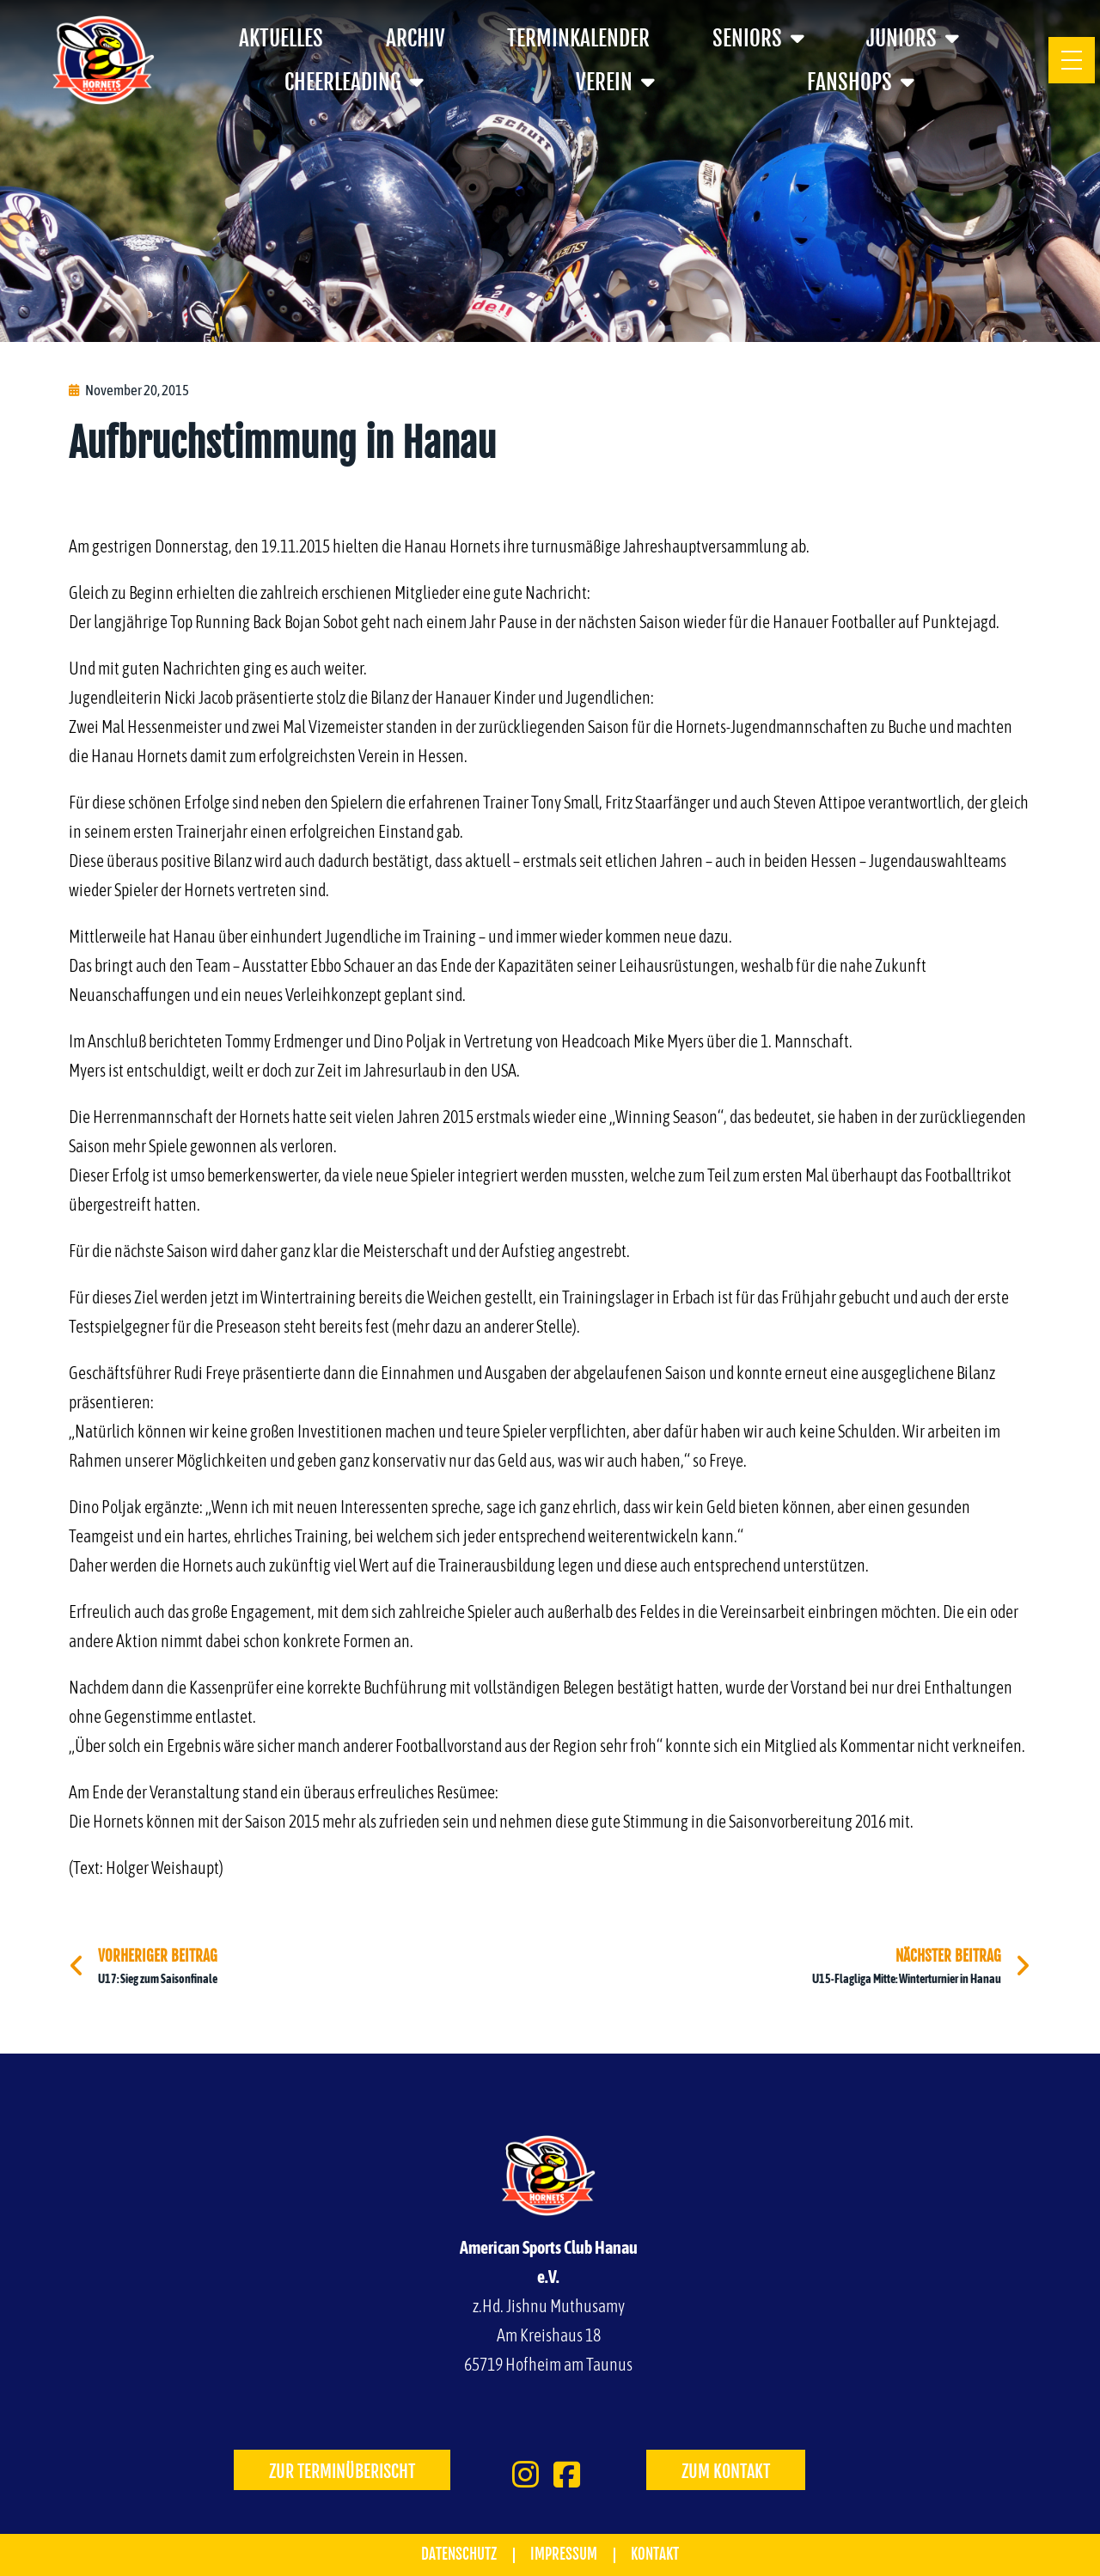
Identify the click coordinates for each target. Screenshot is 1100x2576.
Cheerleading (354, 82)
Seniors (758, 38)
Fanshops (860, 82)
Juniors (912, 38)
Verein (615, 82)
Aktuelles (281, 38)
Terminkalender (578, 38)
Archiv (415, 38)
